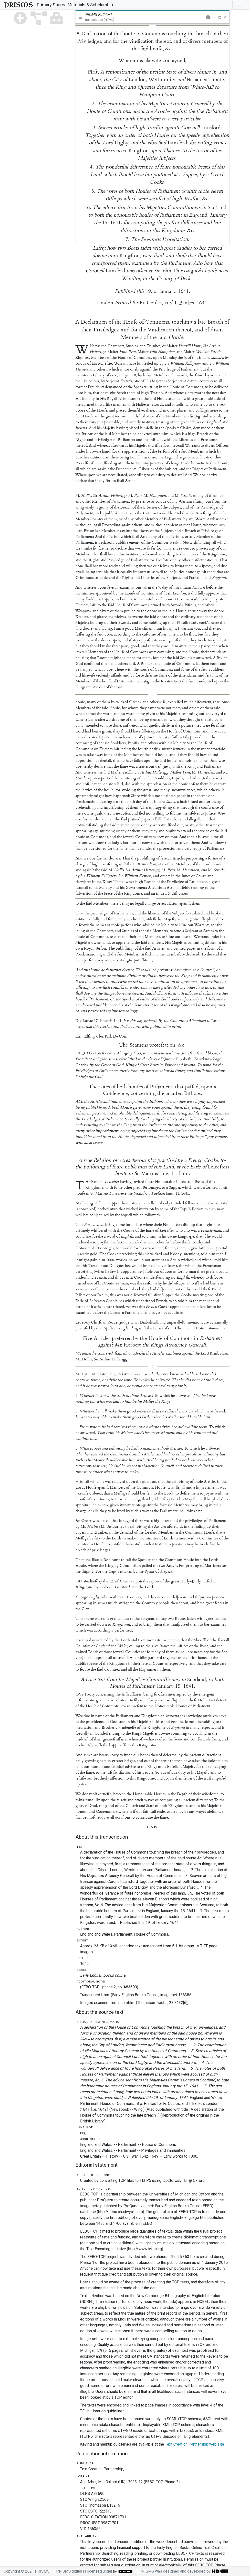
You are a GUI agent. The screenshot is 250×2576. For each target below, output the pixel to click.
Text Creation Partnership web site (194, 2444)
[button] (208, 17)
